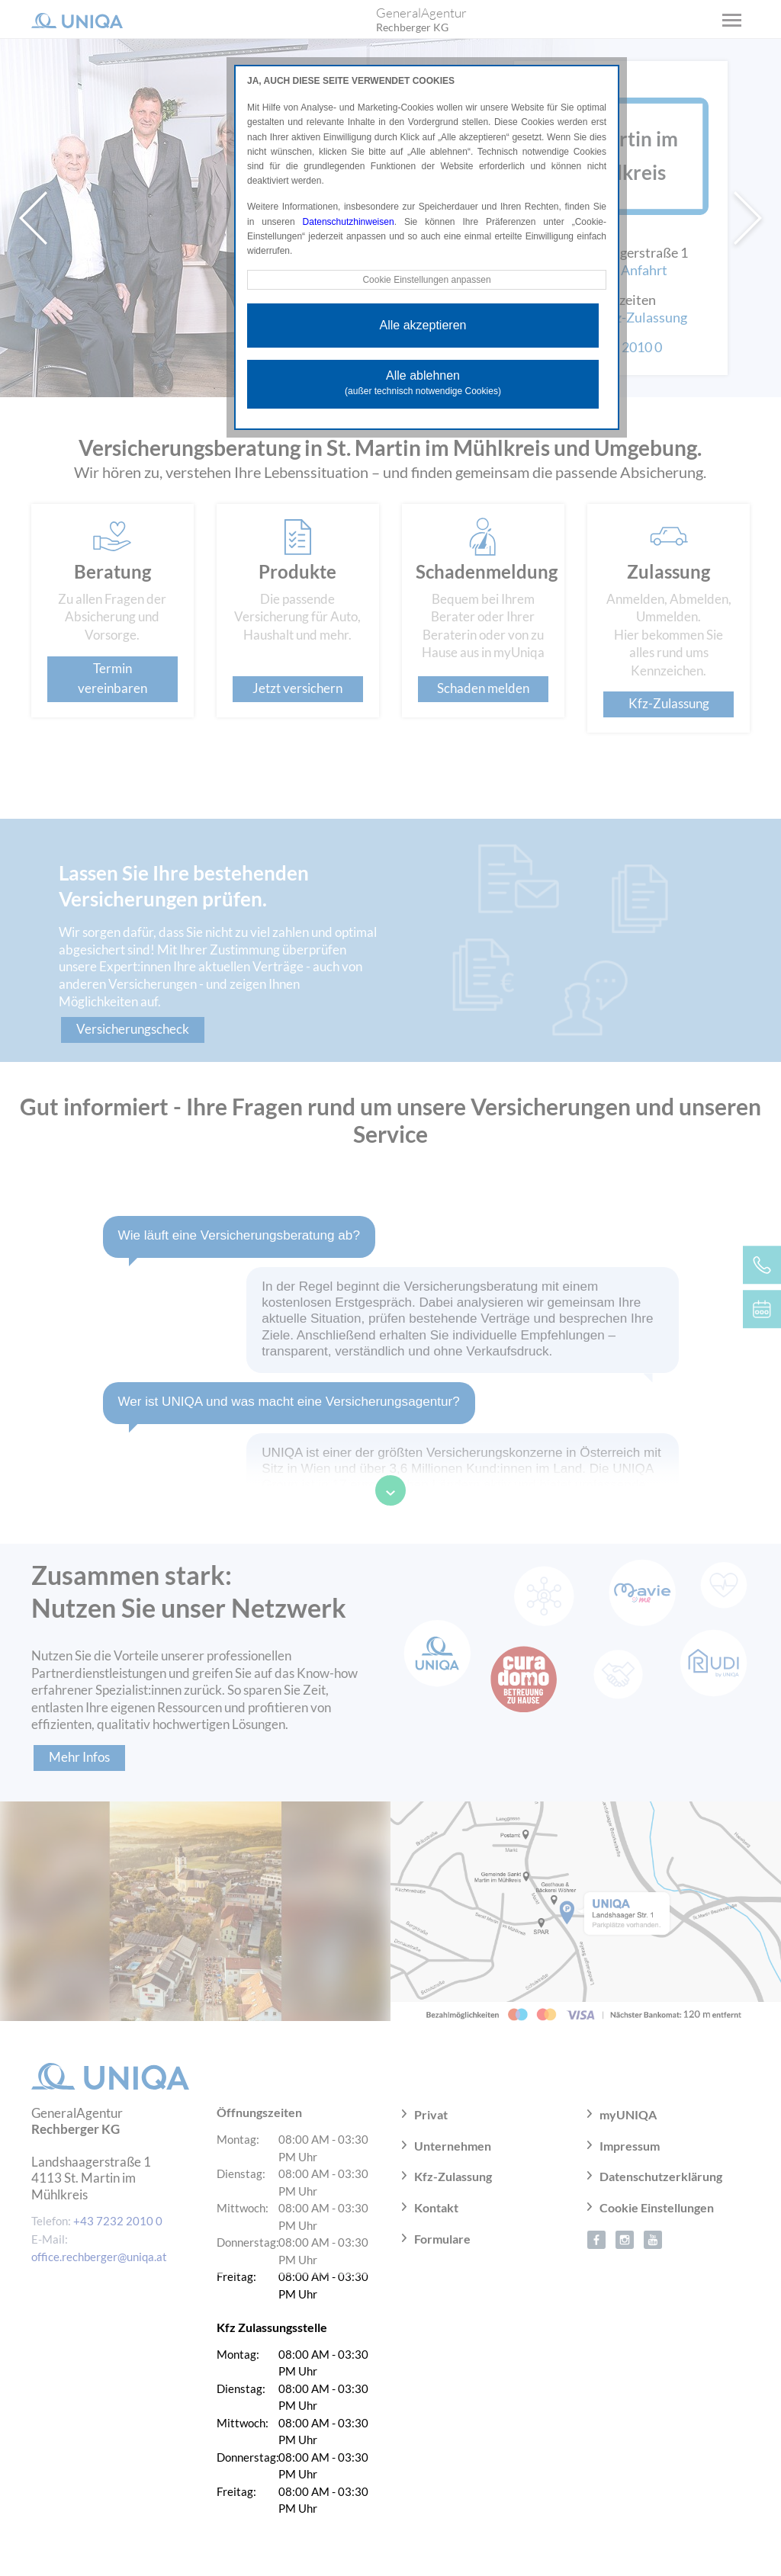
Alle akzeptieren (423, 325)
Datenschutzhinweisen (348, 222)
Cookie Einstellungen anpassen (426, 279)
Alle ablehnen (423, 382)
